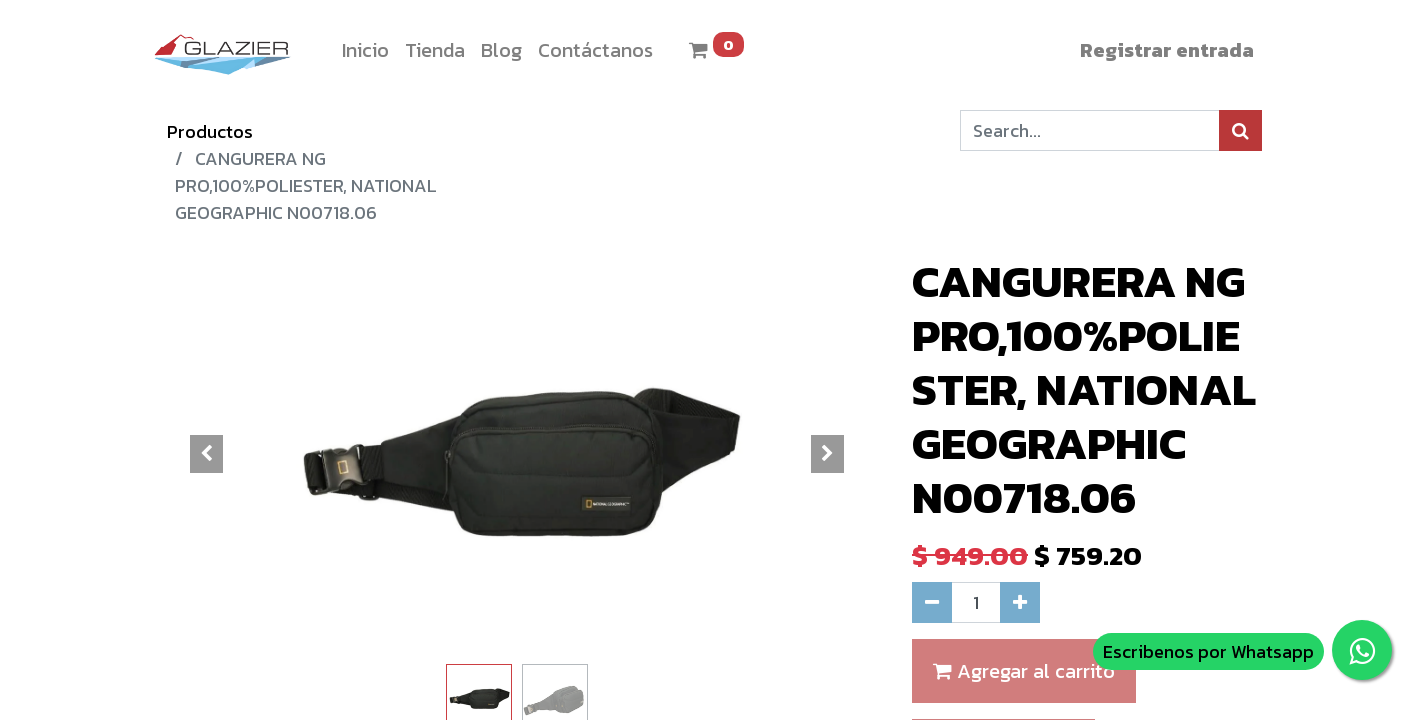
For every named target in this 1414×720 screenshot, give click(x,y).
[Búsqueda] (1240, 130)
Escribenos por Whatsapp (1208, 651)
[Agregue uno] (1020, 602)
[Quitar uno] (932, 602)
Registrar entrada (1167, 50)
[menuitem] (365, 50)
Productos (210, 131)
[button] (207, 454)
